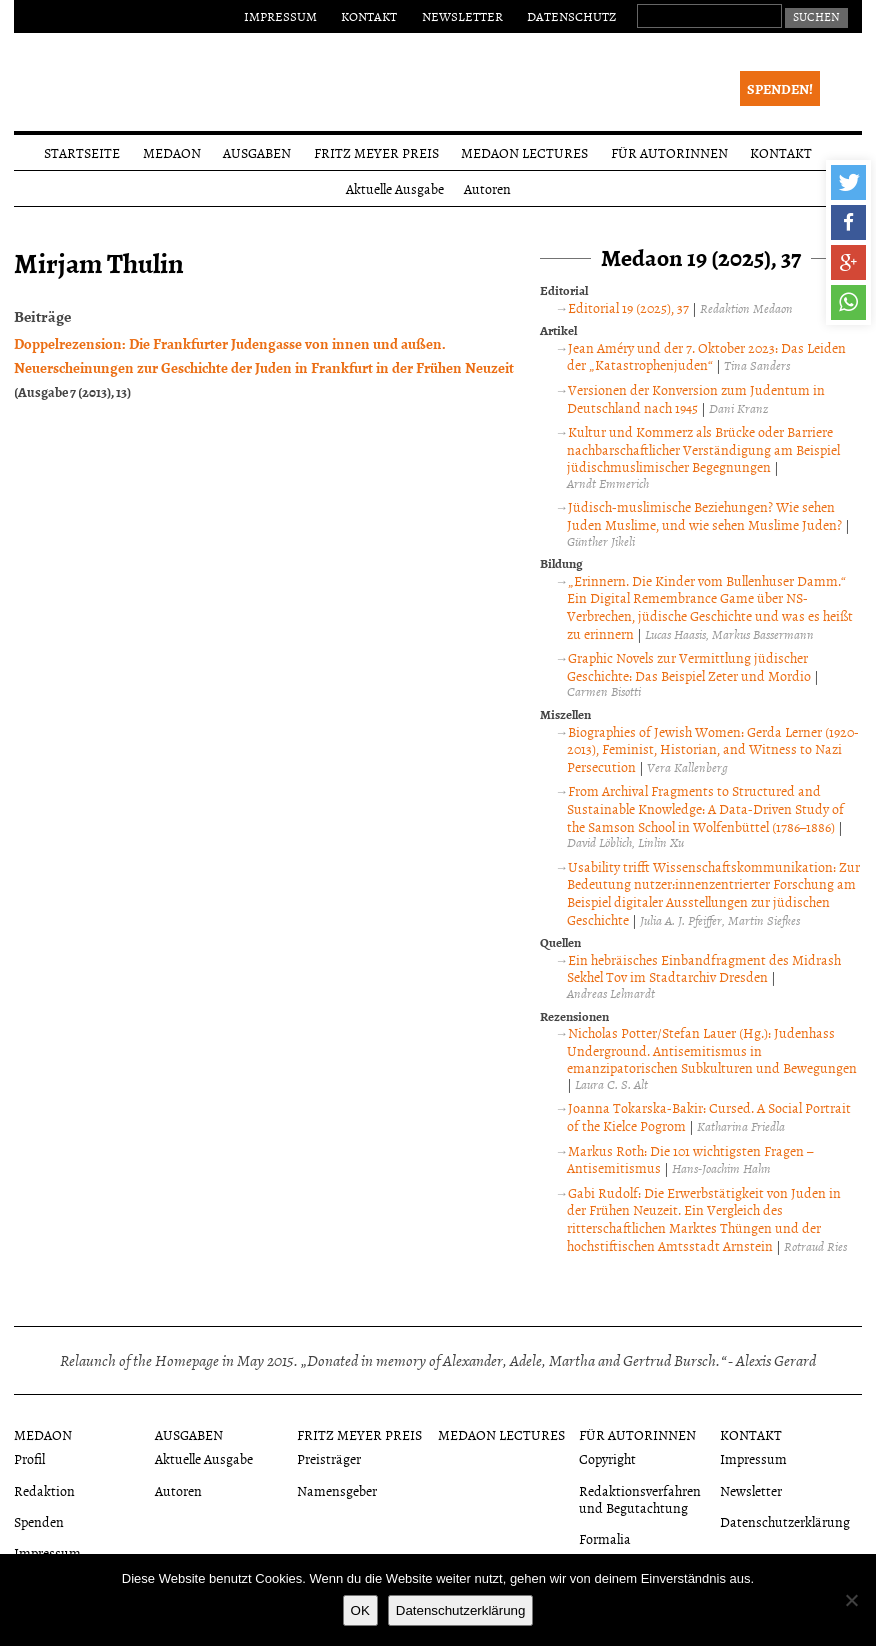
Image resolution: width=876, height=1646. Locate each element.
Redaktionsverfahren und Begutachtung (640, 1499)
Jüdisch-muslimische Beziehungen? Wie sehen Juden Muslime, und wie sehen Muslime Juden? (704, 515)
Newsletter (462, 16)
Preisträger (329, 1458)
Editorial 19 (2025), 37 (628, 307)
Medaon (172, 152)
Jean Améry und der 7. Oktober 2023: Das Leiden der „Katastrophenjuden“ (706, 356)
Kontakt (369, 16)
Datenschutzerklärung (785, 1521)
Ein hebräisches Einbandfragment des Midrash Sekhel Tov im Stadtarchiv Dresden (704, 968)
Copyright (607, 1458)
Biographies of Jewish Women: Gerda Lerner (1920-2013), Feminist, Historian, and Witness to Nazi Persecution (713, 749)
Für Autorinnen (669, 152)
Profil (29, 1458)
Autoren (487, 188)
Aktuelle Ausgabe (395, 188)
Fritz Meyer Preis (376, 152)
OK (360, 1610)
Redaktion (44, 1490)
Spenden (39, 1521)
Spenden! (780, 88)
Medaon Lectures (524, 152)
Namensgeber (337, 1490)
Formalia (605, 1538)
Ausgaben (257, 152)
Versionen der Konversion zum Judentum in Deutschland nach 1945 (696, 398)
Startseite (82, 152)
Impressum (280, 16)
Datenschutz (571, 16)
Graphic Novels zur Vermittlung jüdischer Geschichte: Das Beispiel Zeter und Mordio (689, 666)
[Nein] (851, 1600)
